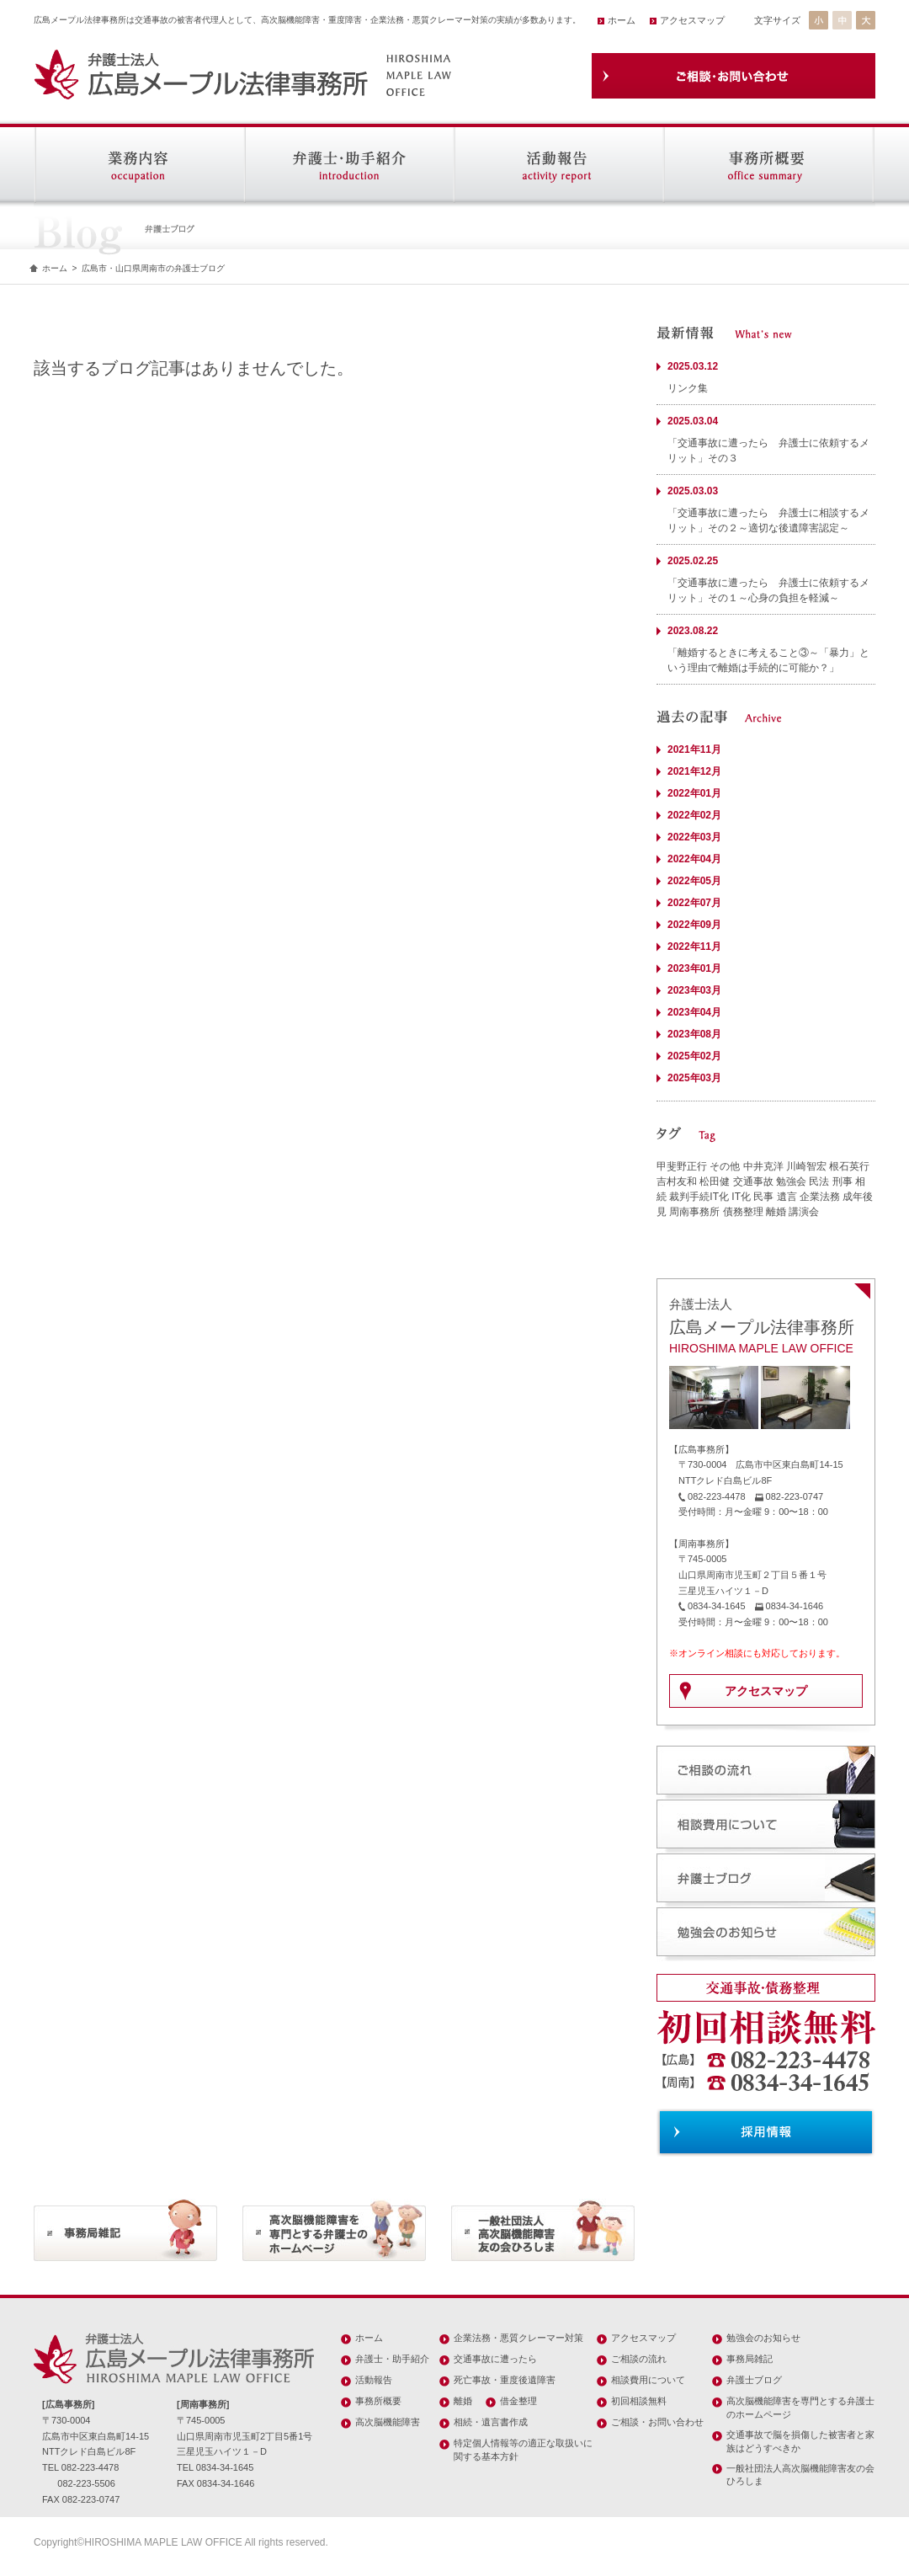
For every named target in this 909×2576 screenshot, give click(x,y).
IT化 (741, 1197)
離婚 (776, 1212)
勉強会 (791, 1181)
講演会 (804, 1212)
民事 (763, 1197)
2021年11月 (694, 749)
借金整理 (518, 2401)
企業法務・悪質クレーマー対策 (518, 2338)
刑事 (842, 1181)
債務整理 (743, 1212)
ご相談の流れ (639, 2359)
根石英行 (849, 1166)
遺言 (787, 1197)
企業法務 (820, 1197)
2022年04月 (694, 859)
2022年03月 (694, 837)
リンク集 (687, 388)
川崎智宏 (806, 1166)
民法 (819, 1181)
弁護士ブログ (754, 2380)
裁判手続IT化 (699, 1197)
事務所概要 (378, 2401)
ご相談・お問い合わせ (657, 2422)
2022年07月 (694, 903)
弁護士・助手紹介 (392, 2359)
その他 (725, 1166)
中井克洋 (763, 1166)
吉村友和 (676, 1181)
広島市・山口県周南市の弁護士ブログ (153, 268)
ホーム (621, 20)
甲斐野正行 (681, 1166)
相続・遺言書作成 (491, 2422)
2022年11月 (694, 946)
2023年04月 (694, 1012)
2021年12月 (694, 771)
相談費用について (648, 2380)
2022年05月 (694, 881)
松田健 (714, 1181)
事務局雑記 (749, 2359)
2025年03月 (694, 1078)
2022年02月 (694, 815)
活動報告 (373, 2380)
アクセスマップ (692, 20)
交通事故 (753, 1181)
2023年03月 (694, 990)
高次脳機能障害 (387, 2422)
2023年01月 (694, 968)
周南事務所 (694, 1212)
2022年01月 (694, 793)
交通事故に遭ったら (495, 2359)
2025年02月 (694, 1056)
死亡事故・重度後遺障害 (505, 2380)
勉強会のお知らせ (763, 2338)
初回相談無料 (639, 2401)
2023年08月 (694, 1034)
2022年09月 (694, 925)
